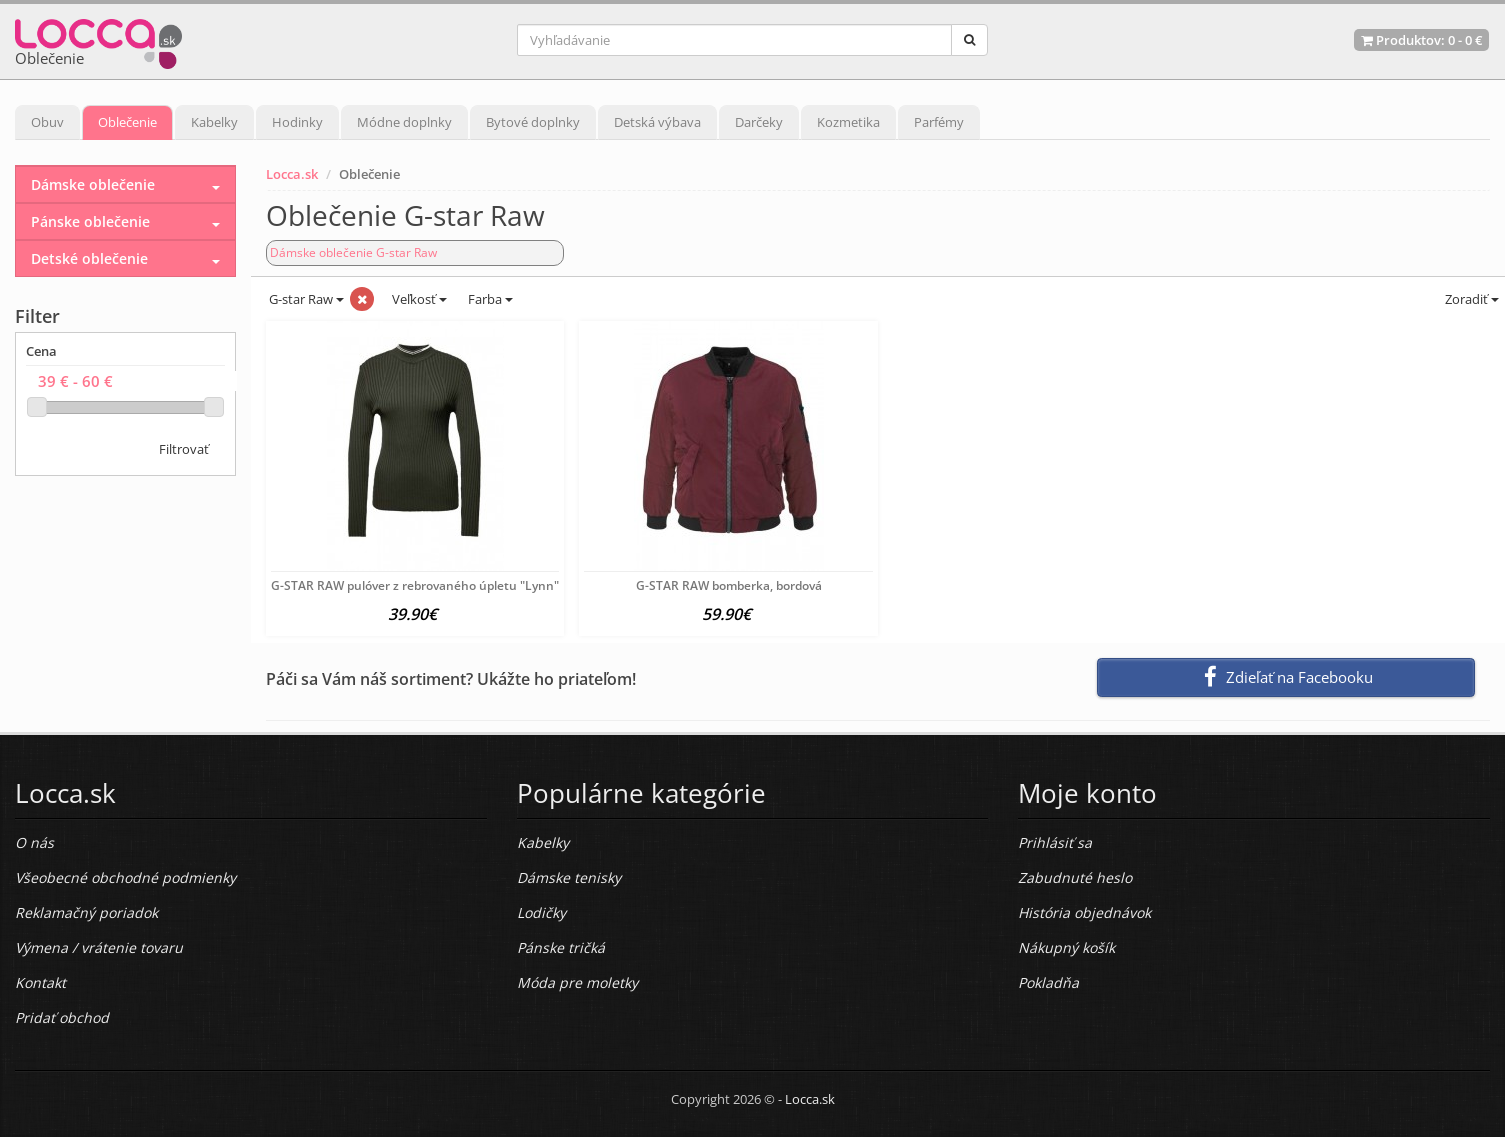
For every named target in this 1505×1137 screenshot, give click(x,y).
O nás (34, 842)
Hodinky (297, 122)
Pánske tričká (561, 947)
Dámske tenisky (569, 877)
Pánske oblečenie (90, 221)
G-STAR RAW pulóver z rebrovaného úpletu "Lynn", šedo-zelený (452, 585)
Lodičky (541, 912)
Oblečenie (127, 122)
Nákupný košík (1066, 947)
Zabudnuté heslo (1075, 877)
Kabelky (214, 122)
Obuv (47, 122)
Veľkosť (418, 299)
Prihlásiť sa (1055, 842)
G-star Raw (305, 299)
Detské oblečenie (89, 258)
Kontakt (40, 982)
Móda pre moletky (577, 982)
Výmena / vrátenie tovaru (99, 947)
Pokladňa (1048, 982)
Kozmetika (848, 122)
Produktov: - (1421, 40)
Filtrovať (184, 449)
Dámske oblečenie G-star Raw (353, 252)
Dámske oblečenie (93, 184)
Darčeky (759, 122)
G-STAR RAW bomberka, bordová (729, 585)
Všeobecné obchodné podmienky (125, 877)
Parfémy (939, 122)
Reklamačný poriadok (86, 912)
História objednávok (1084, 912)
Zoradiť (1470, 299)
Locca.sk (292, 174)
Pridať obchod (62, 1017)
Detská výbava (657, 122)
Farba (490, 299)
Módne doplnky (404, 122)
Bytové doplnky (533, 122)
